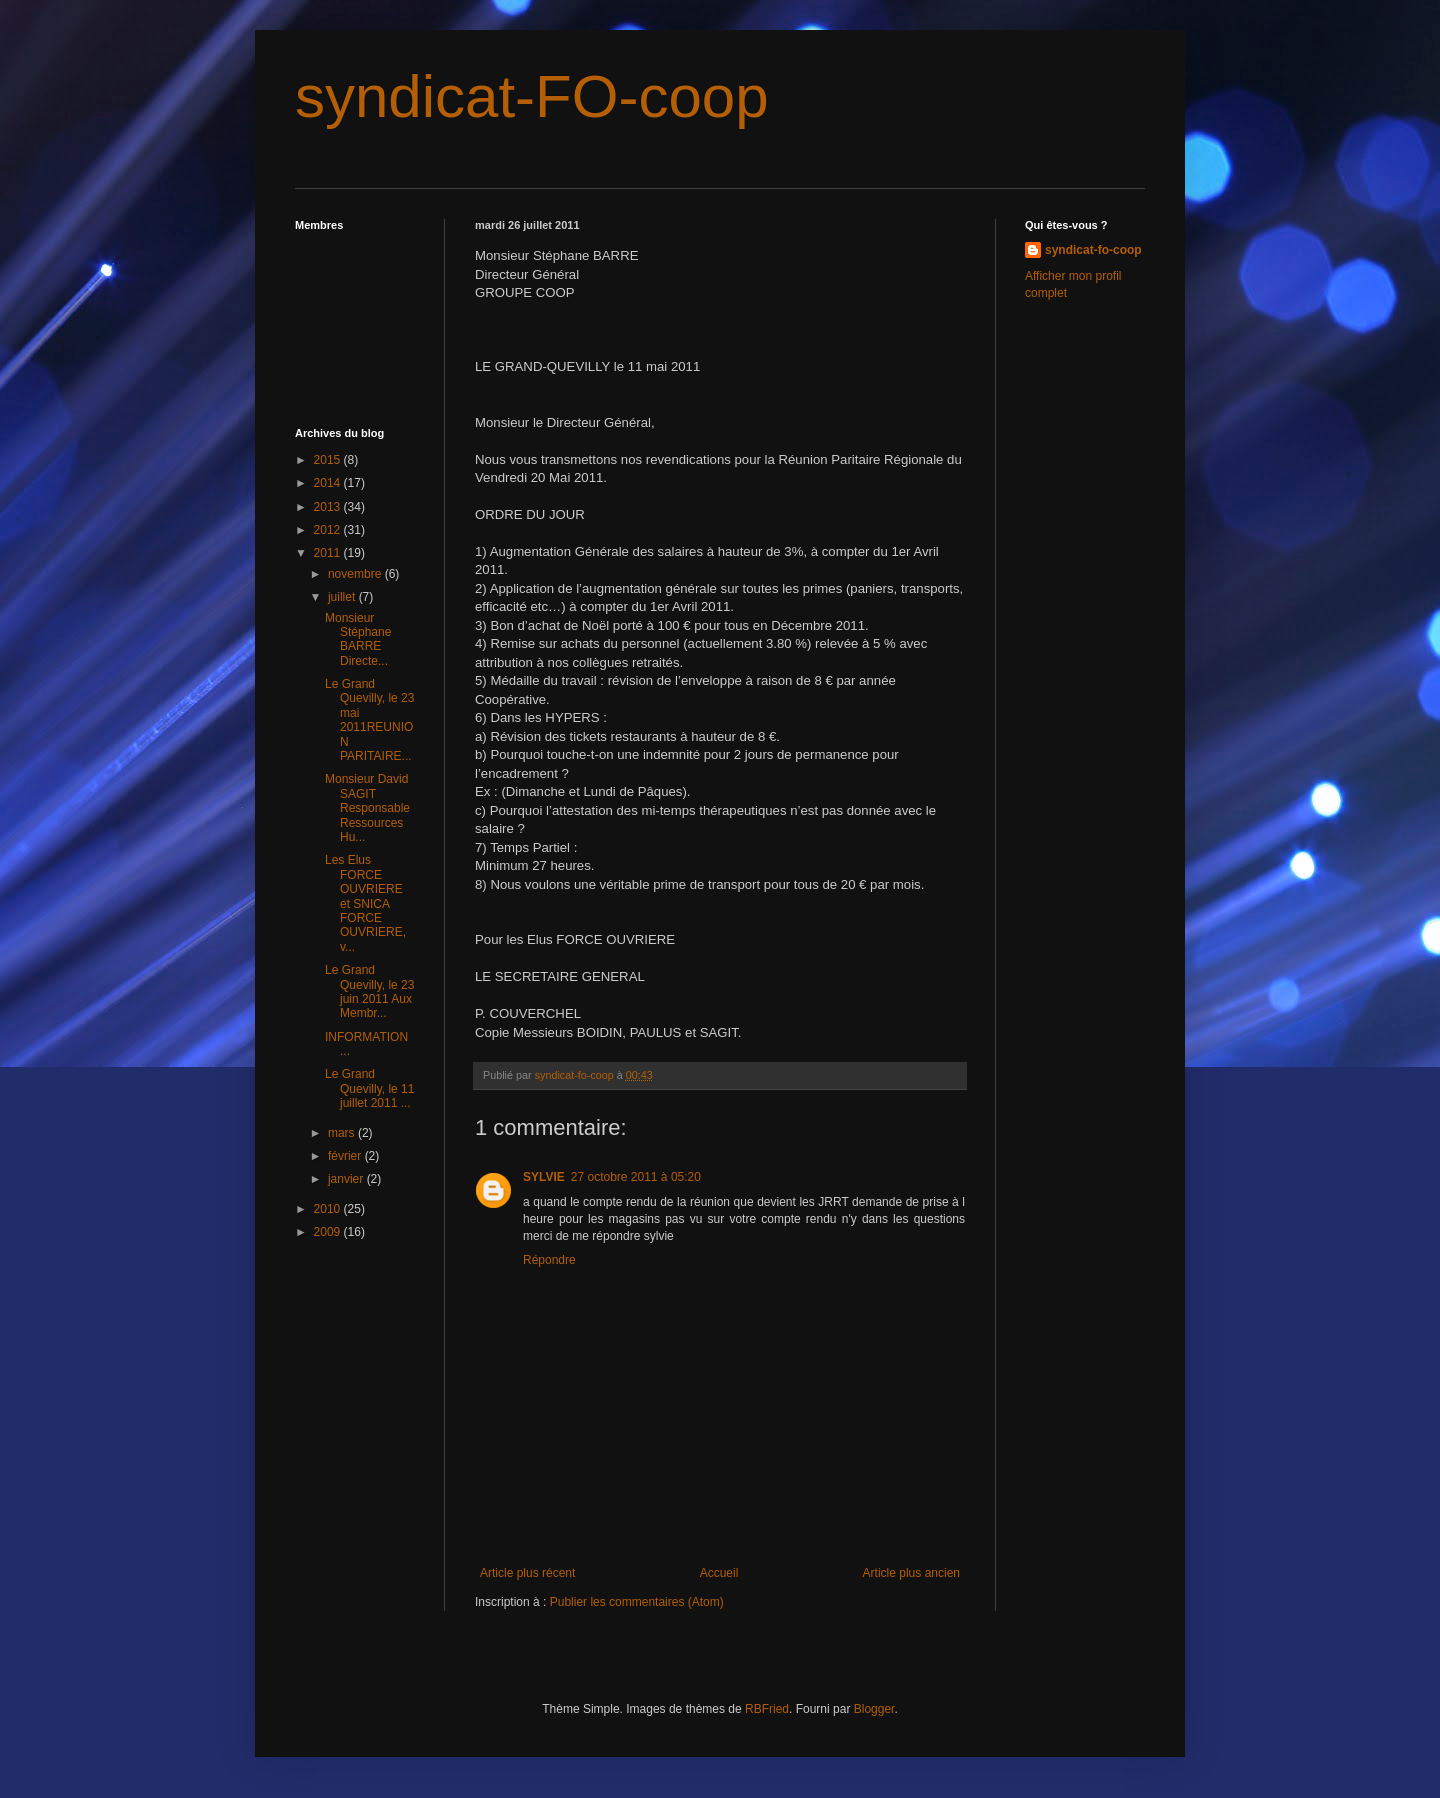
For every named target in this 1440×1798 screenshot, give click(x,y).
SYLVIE (544, 1177)
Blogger (874, 1709)
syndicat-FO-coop (532, 96)
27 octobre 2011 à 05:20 (636, 1177)
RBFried (767, 1709)
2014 (329, 483)
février (346, 1156)
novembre (356, 574)
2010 (329, 1209)
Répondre (549, 1260)
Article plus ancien (911, 1573)
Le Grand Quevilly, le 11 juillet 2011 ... (369, 1088)
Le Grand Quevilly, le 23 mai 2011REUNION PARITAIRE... (369, 720)
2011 (329, 553)
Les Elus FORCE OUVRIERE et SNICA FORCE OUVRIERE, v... (365, 903)
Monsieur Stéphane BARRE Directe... (358, 639)
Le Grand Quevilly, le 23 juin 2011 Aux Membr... (369, 991)
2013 (329, 507)
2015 (329, 460)
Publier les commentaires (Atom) (637, 1602)
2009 (329, 1232)
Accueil (719, 1573)
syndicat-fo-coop (1093, 250)
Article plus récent (527, 1573)
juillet (343, 597)
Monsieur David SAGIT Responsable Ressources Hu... (367, 808)
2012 (329, 530)
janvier (347, 1179)
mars (343, 1133)
